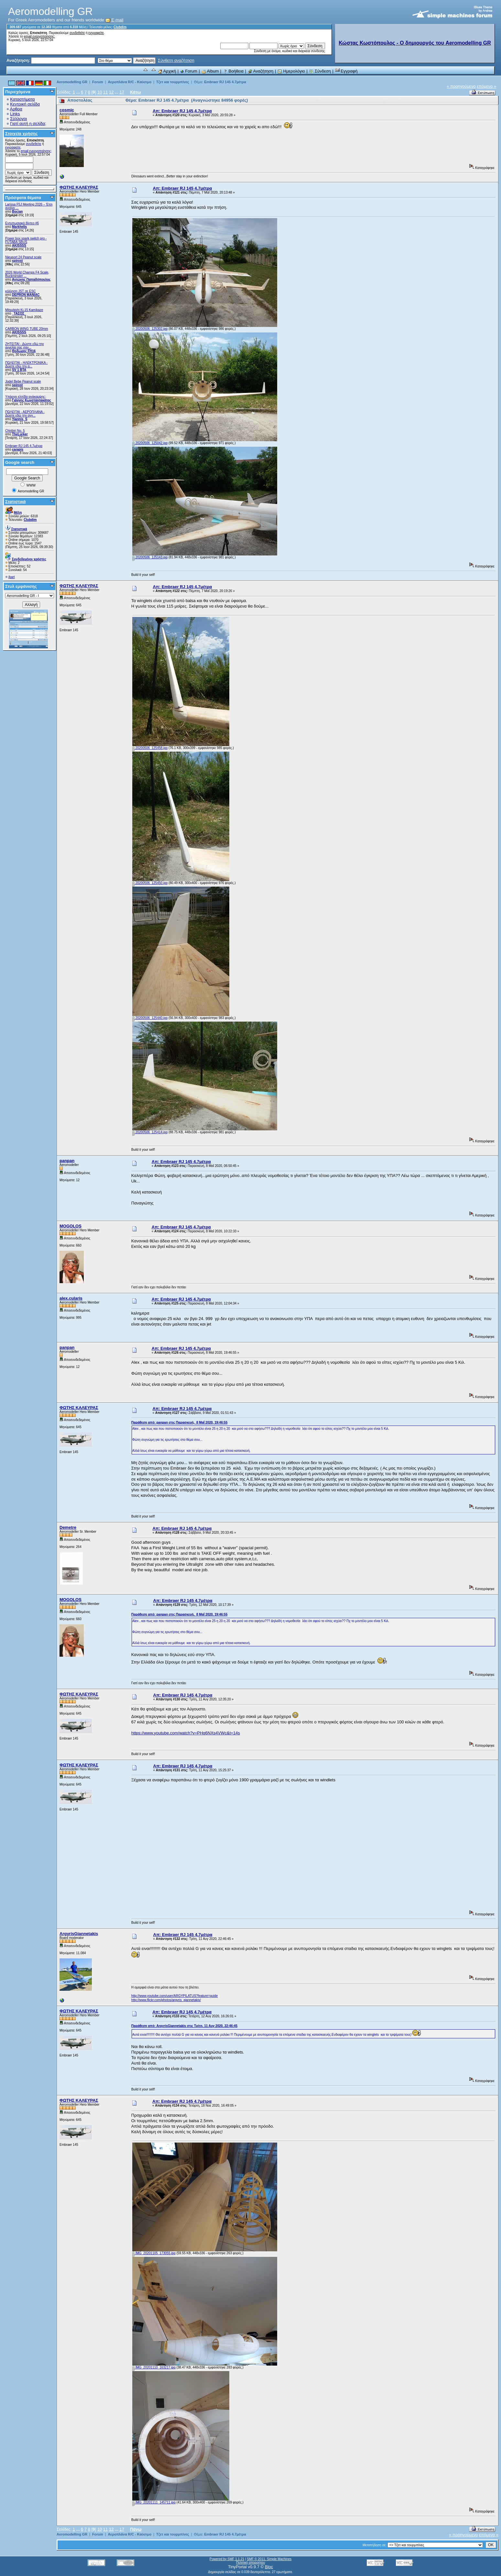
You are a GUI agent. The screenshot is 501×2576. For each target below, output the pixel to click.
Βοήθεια (233, 71)
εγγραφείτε (96, 33)
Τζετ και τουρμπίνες (172, 82)
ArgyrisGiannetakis (79, 1933)
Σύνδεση (320, 71)
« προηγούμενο (461, 86)
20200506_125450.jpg (150, 883)
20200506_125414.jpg (150, 1132)
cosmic (67, 109)
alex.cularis (71, 1298)
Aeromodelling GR (72, 82)
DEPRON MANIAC (26, 295)
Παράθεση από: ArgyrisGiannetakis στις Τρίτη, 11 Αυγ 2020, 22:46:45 (184, 2026)
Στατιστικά (15, 501)
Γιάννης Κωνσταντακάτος (31, 400)
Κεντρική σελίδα (25, 104)
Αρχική (167, 71)
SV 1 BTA (19, 370)
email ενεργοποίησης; (39, 36)
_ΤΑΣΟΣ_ (19, 313)
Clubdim (120, 27)
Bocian (17, 211)
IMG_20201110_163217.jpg (154, 2367)
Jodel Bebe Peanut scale (23, 381)
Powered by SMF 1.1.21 (227, 2559)
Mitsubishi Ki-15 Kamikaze (24, 310)
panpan (67, 1160)
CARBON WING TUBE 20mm (26, 328)
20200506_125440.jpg (150, 1018)
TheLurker (20, 434)
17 (121, 92)
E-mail (114, 19)
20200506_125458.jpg (150, 748)
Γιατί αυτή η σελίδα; (28, 123)
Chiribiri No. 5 (15, 430)
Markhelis (19, 227)
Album (210, 71)
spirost (17, 261)
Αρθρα (16, 108)
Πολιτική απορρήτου (250, 2562)
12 (111, 92)
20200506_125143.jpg (150, 557)
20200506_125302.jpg (150, 328)
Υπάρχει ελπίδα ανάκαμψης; (25, 396)
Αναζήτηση (261, 71)
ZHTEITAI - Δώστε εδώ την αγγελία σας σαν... (24, 345)
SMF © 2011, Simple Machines (269, 2559)
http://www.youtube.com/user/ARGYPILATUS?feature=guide (174, 1996)
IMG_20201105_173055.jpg (154, 2253)
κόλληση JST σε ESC (20, 291)
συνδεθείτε (77, 33)
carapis (17, 449)
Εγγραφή (346, 71)
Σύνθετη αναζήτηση (176, 60)
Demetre (68, 1527)
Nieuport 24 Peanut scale (23, 257)
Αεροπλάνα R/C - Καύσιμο (129, 82)
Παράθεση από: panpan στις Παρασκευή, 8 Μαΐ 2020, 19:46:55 (179, 1422)
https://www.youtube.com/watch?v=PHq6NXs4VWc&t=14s (185, 1732)
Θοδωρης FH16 (24, 351)
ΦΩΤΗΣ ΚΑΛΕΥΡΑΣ (79, 187)
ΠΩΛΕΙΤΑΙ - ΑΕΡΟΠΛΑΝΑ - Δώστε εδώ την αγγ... (25, 413)
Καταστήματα (22, 99)
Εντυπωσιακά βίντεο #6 (22, 223)
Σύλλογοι (18, 118)
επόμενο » (486, 86)
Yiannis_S (19, 419)
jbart (11, 577)
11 (105, 92)
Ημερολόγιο (291, 71)
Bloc (269, 2566)
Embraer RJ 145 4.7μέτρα (23, 446)
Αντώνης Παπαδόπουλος (31, 279)
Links (15, 113)
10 (99, 92)
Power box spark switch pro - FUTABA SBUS (26, 240)
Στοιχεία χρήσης (21, 133)
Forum (188, 71)
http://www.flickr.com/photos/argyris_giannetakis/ (166, 2000)
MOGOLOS (71, 1226)
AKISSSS (19, 245)
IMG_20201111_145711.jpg (154, 2502)
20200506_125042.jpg (150, 443)
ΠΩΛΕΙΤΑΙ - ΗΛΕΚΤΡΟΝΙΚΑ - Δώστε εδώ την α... (26, 364)
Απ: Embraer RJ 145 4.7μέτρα (182, 110)
